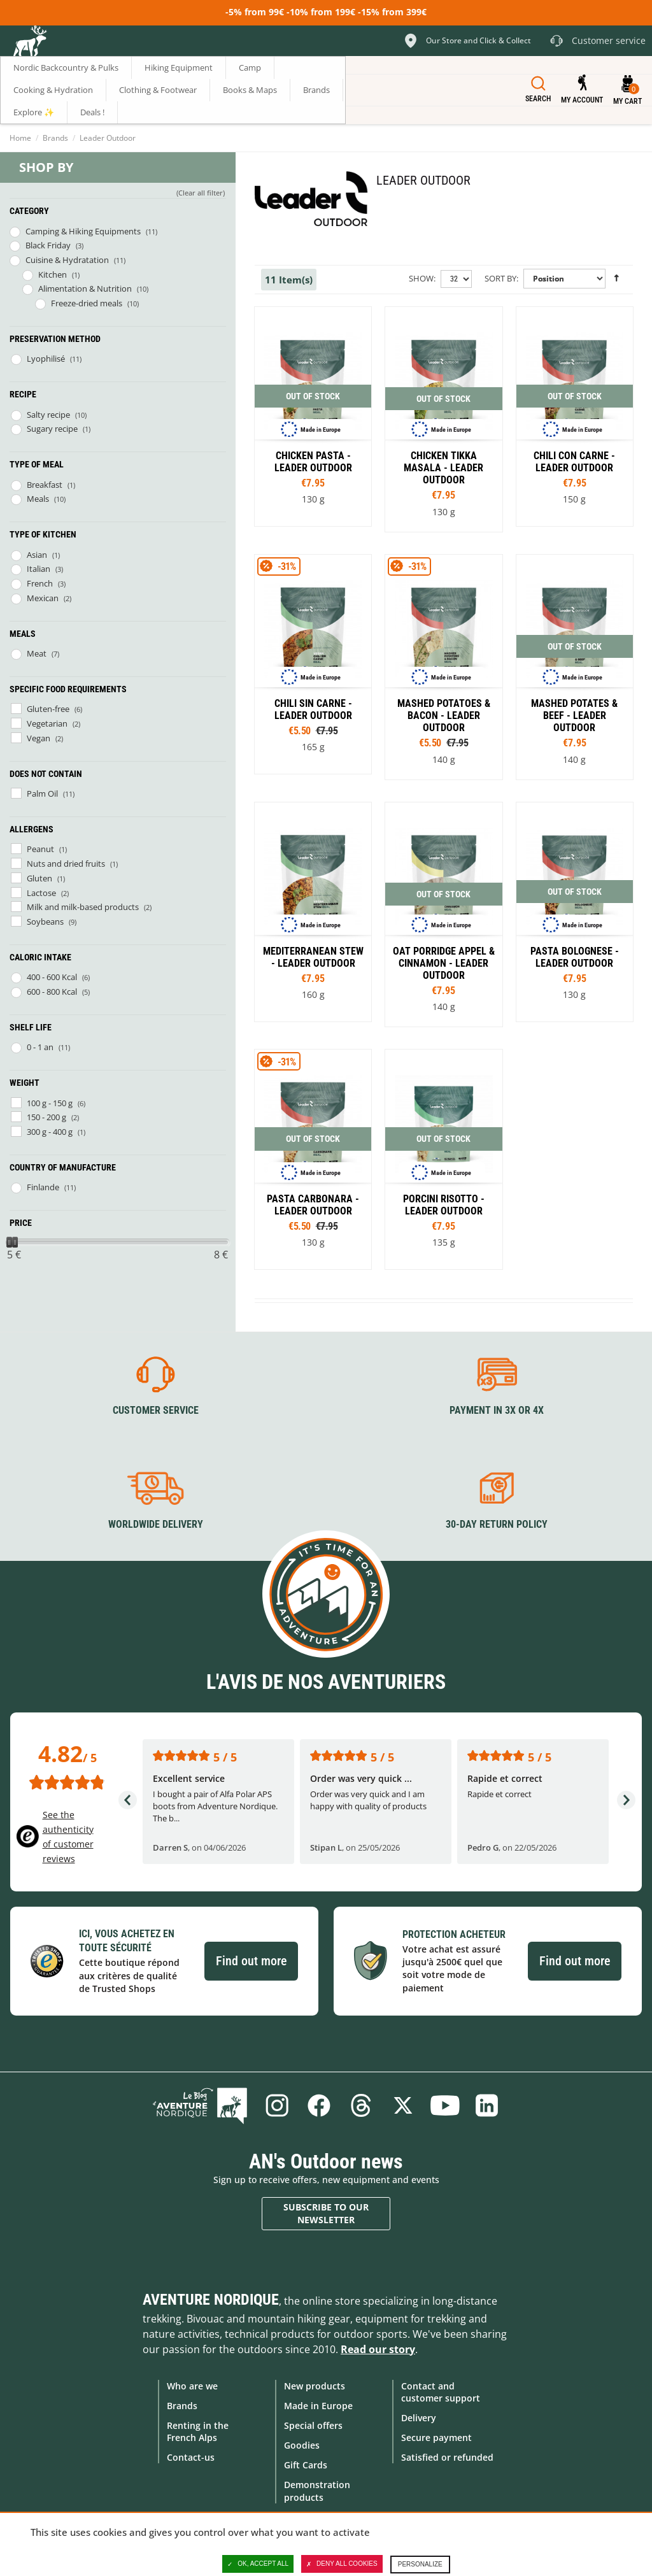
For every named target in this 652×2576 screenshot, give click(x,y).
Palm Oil (42, 793)
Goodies (302, 2445)
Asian (37, 554)
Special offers (313, 2425)
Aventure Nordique (211, 2300)
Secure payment (436, 2437)
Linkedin (487, 2105)
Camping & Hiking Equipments (83, 231)
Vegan (38, 738)
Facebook (319, 2105)
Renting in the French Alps (198, 2431)
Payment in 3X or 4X (497, 1410)
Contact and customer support (440, 2392)
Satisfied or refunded (447, 2457)
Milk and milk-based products (83, 907)
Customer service (156, 1410)
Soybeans (45, 921)
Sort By (500, 278)
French (40, 583)
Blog (200, 2105)
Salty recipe (48, 414)
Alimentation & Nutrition (85, 288)
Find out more (251, 1960)
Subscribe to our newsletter (326, 2213)
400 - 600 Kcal (52, 977)
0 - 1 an (40, 1047)
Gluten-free (48, 709)
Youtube (445, 2105)
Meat (36, 653)
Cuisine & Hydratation (67, 260)
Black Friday (48, 245)
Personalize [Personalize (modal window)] (420, 2564)
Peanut (40, 849)
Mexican (43, 598)
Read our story (378, 2349)
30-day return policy (497, 1524)
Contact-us (191, 2457)
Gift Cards (305, 2465)
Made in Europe (318, 2406)
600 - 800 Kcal (52, 991)
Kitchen (52, 274)
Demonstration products (317, 2491)
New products (314, 2386)
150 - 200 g (46, 1117)
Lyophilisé (46, 358)
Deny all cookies (342, 2564)
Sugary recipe (52, 428)
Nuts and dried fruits (66, 863)
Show (421, 278)
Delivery (418, 2418)
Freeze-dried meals (86, 303)
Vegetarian (47, 723)
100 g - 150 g (50, 1103)
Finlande (43, 1187)
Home (20, 137)
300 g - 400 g (50, 1131)
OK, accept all (257, 2564)
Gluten (39, 878)
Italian (38, 568)
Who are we (192, 2386)
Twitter (403, 2105)
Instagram (277, 2105)
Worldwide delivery (155, 1524)
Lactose (41, 893)
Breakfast (44, 484)
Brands (55, 137)
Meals (38, 498)
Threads (361, 2105)
